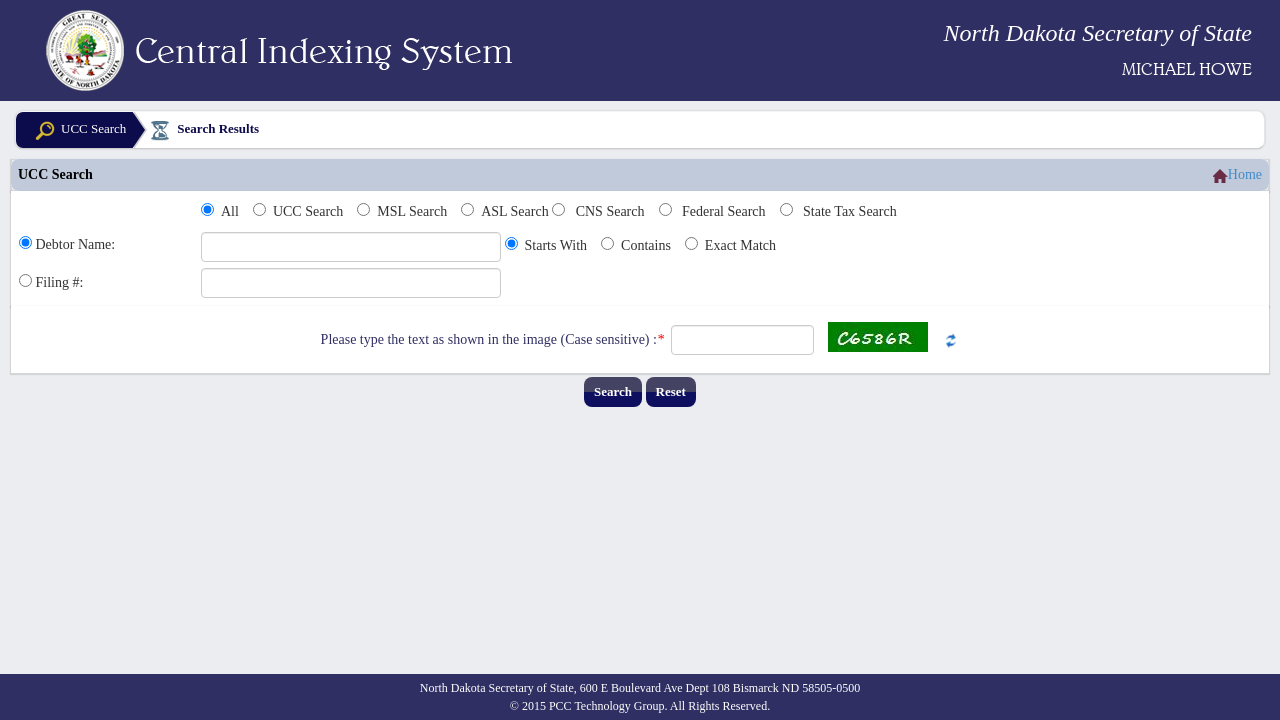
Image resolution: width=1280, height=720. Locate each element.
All (230, 211)
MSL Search (412, 211)
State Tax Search (850, 211)
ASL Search (515, 211)
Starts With (556, 245)
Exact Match (740, 245)
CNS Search (610, 211)
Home (1237, 175)
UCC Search (78, 130)
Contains (646, 245)
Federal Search (724, 211)
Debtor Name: (76, 244)
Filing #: (60, 282)
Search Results (203, 131)
